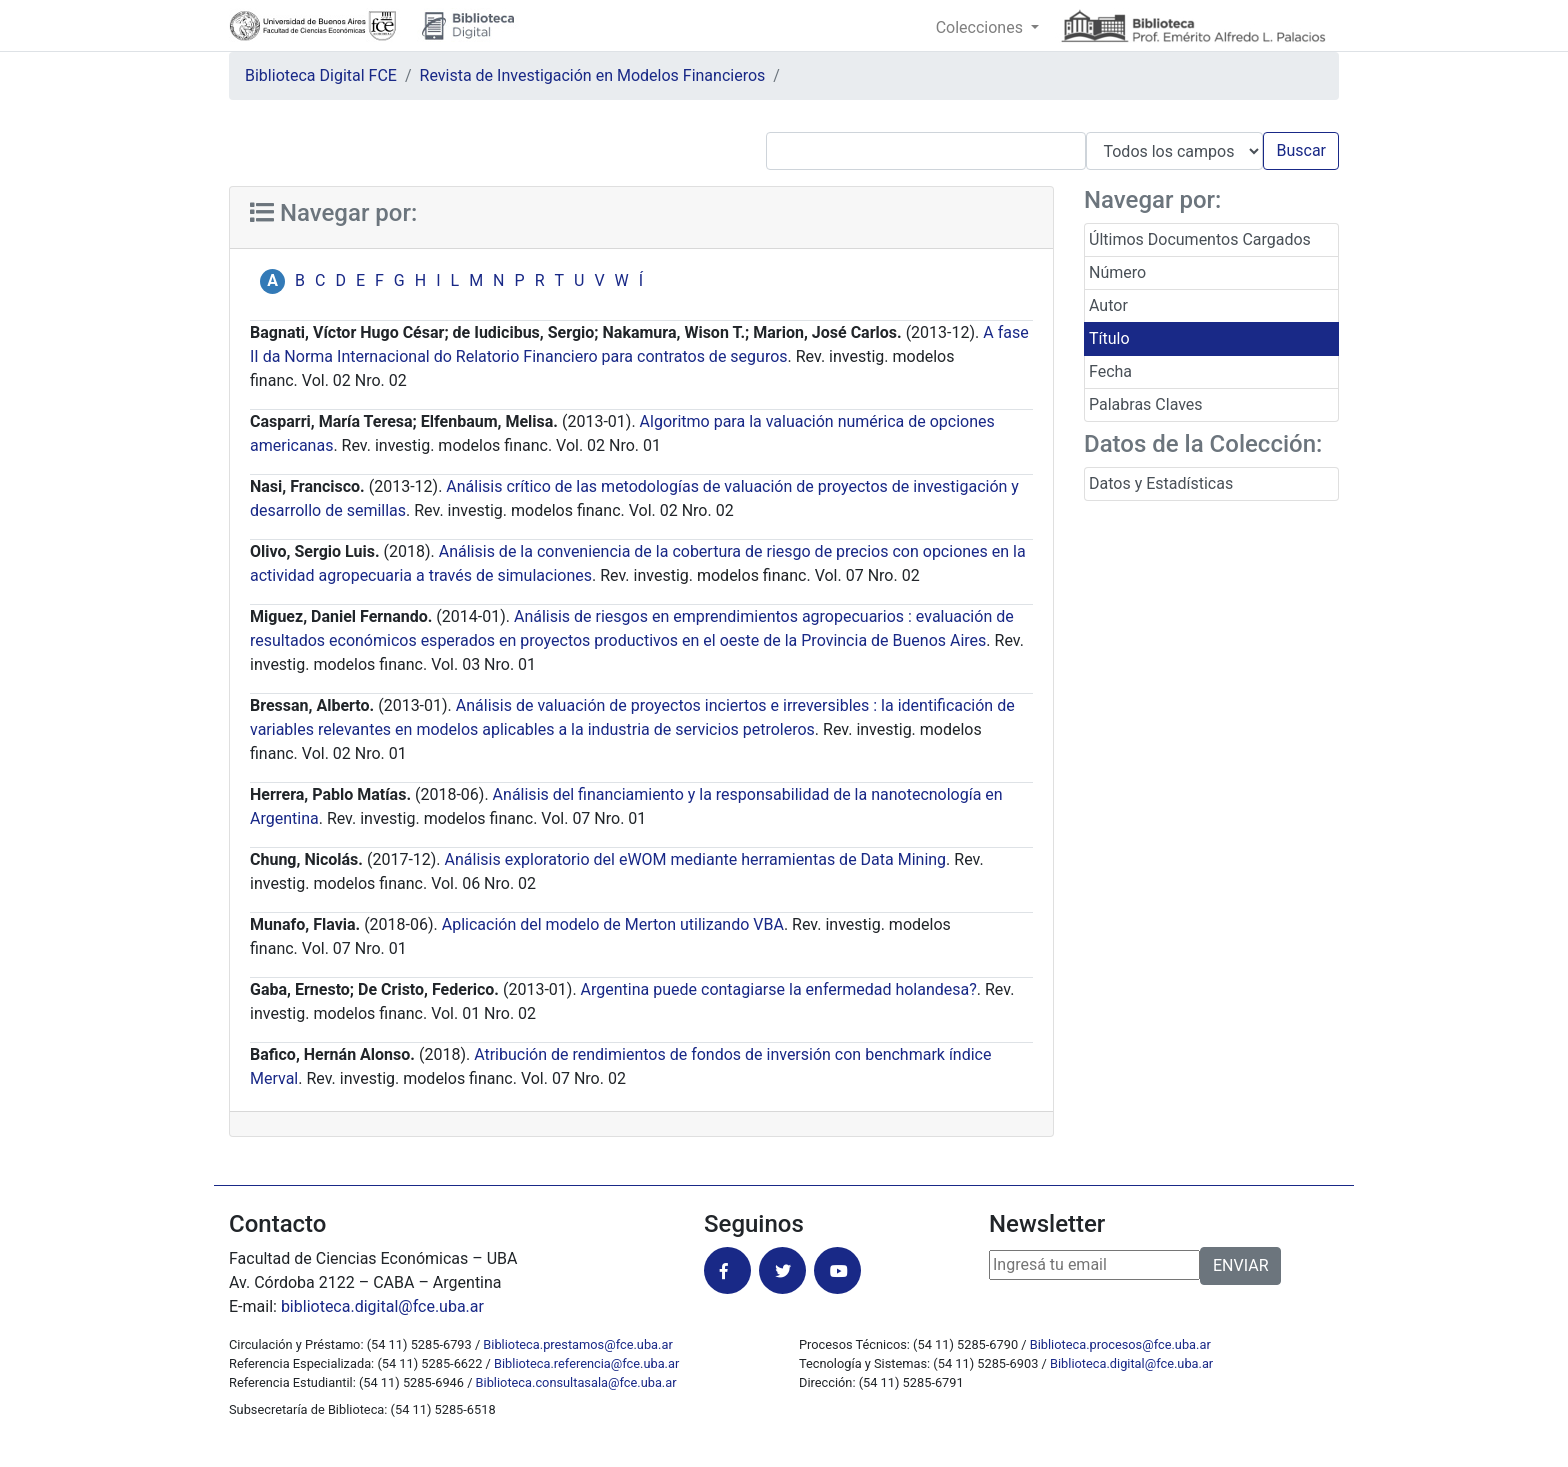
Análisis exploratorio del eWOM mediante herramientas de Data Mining (696, 859)
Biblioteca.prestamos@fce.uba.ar (577, 1344)
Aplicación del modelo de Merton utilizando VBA (613, 924)
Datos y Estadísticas (1161, 483)
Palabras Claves (1146, 404)
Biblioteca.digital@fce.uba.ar (1131, 1363)
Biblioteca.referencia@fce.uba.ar (586, 1363)
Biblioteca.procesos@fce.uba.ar (1120, 1344)
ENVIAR (1240, 1265)
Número (1117, 272)
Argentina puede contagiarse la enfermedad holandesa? (779, 989)
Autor (1108, 305)
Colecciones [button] (981, 27)
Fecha (1110, 371)
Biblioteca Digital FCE (321, 75)
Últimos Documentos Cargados (1200, 239)
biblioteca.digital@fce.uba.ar (382, 1306)
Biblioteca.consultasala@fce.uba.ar (576, 1382)
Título (1109, 338)
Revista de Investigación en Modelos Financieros (593, 75)
